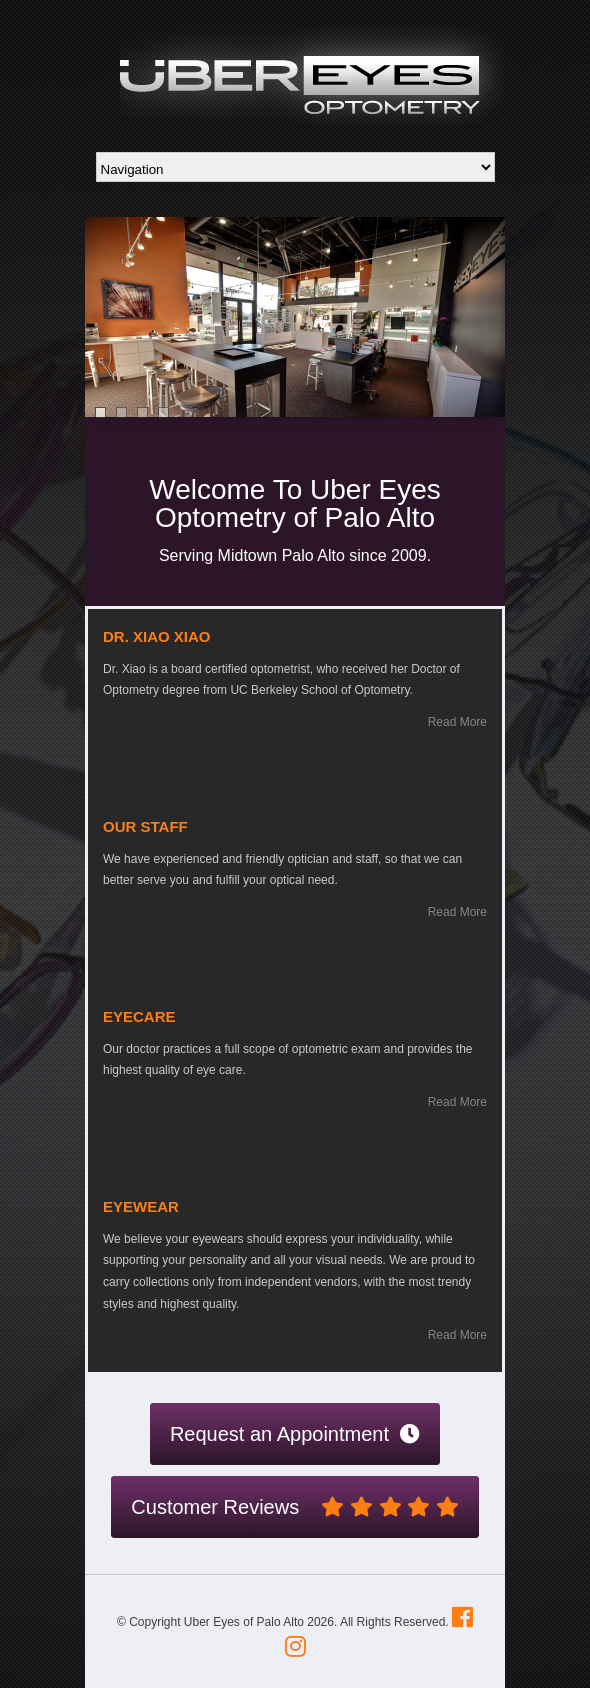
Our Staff (145, 826)
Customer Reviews (294, 1507)
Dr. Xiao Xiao (157, 636)
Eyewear (141, 1206)
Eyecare (139, 1016)
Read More (457, 722)
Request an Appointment (295, 1434)
